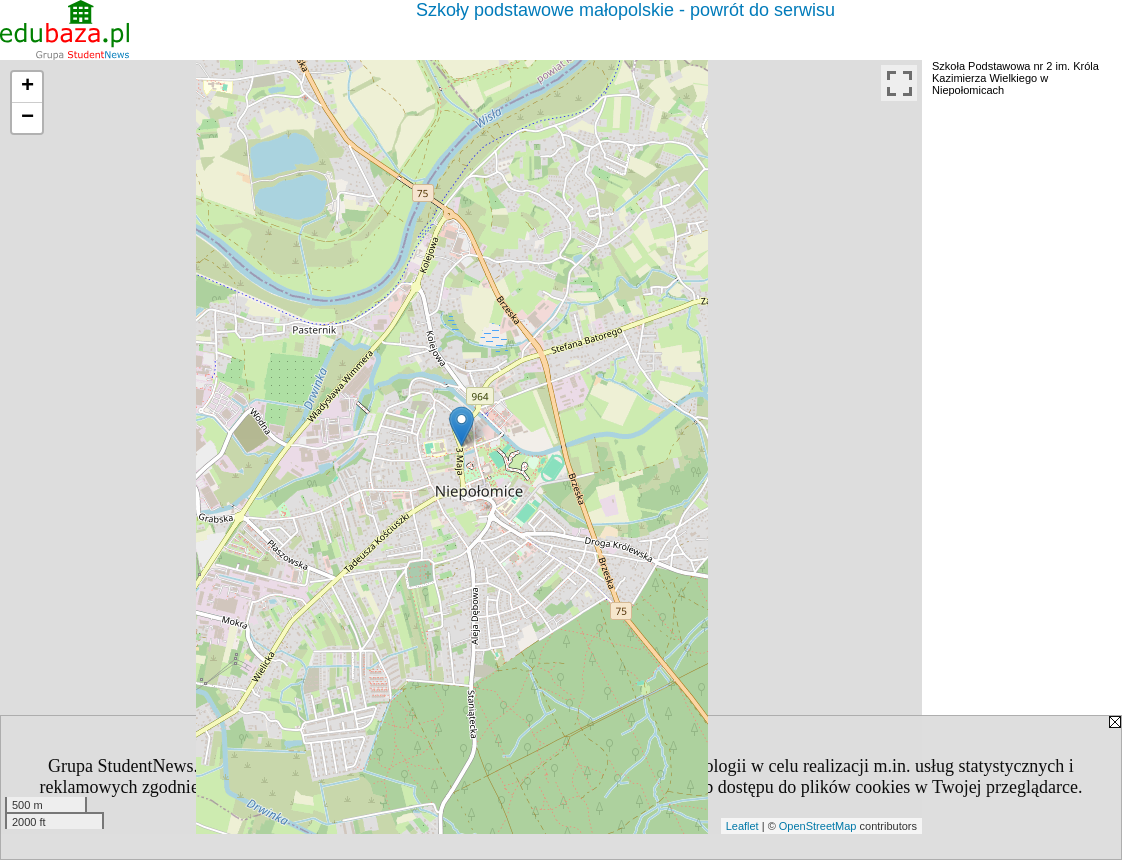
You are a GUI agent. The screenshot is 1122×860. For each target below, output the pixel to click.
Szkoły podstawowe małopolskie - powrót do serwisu (625, 10)
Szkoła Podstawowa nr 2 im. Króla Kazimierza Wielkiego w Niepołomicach (1015, 78)
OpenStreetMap (818, 826)
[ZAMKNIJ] (561, 808)
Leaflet (742, 826)
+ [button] (27, 87)
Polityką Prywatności (293, 787)
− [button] (27, 118)
